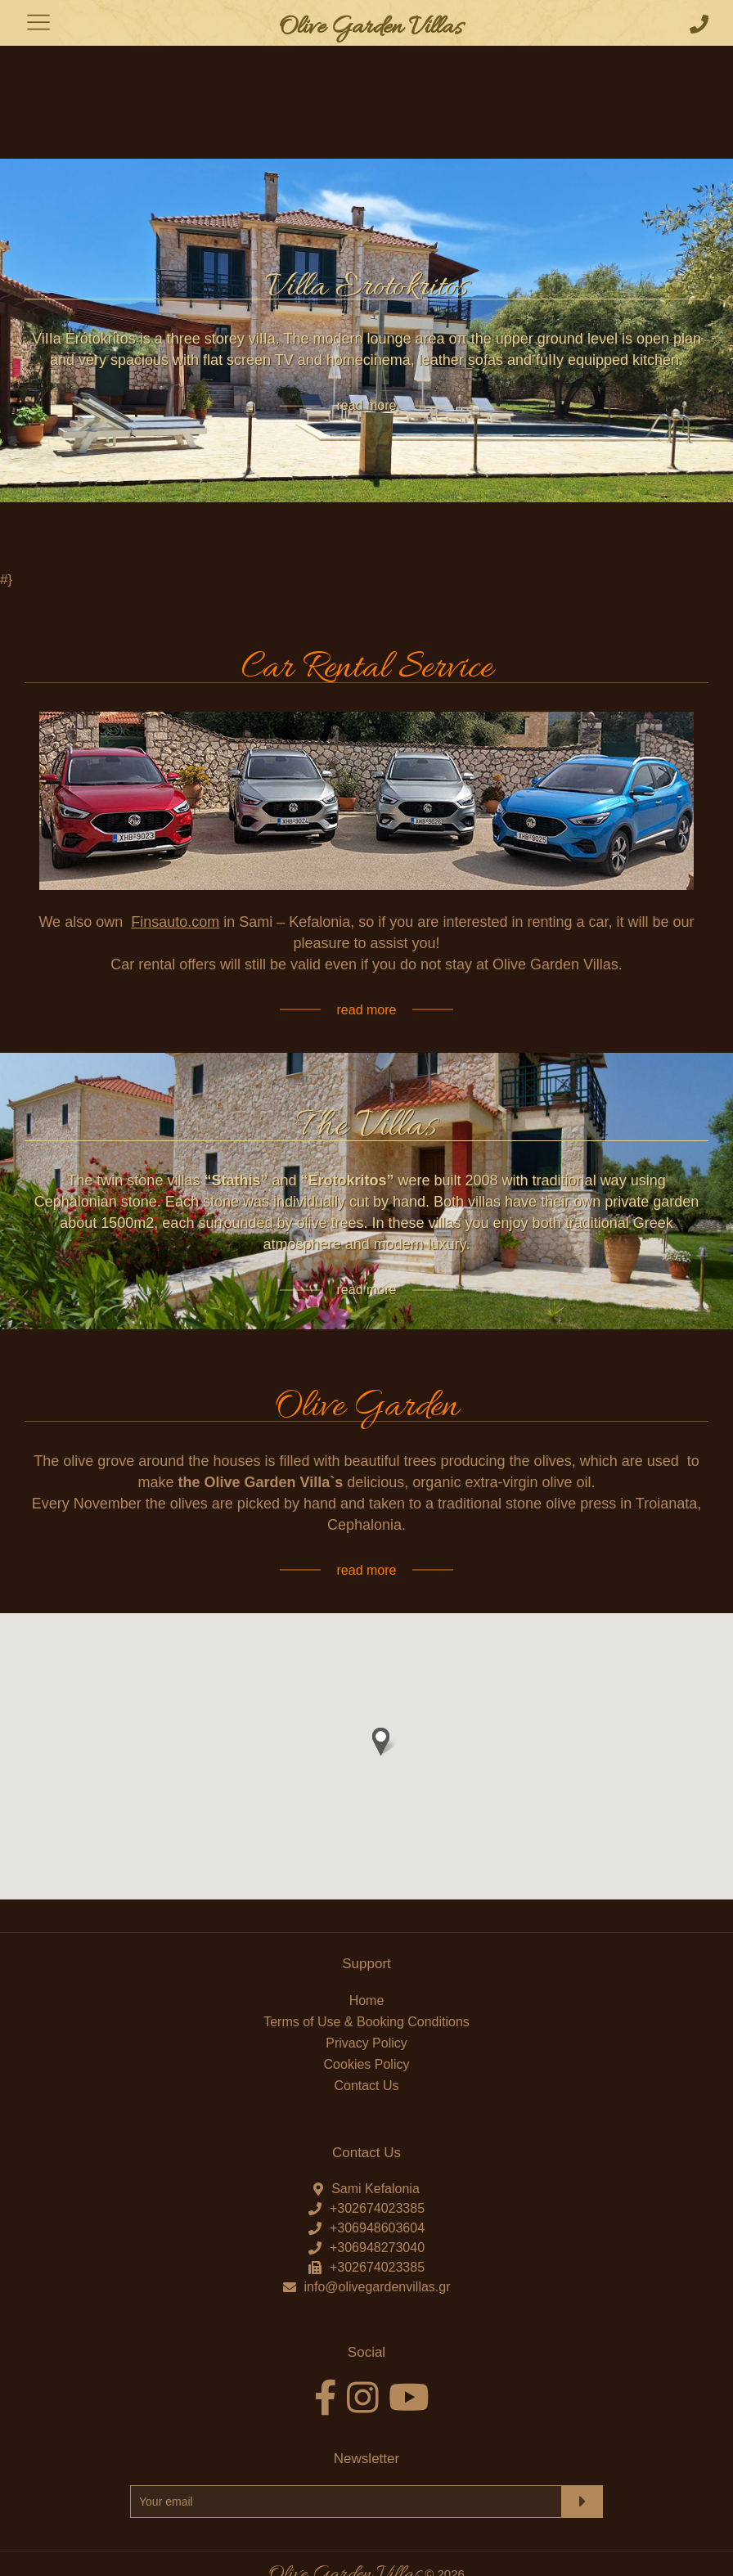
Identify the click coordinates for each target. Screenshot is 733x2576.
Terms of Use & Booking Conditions (366, 1943)
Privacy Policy (366, 1964)
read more (367, 327)
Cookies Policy (367, 1986)
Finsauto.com (175, 843)
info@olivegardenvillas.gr (377, 2208)
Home (366, 1922)
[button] (381, 1663)
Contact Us (366, 2007)
